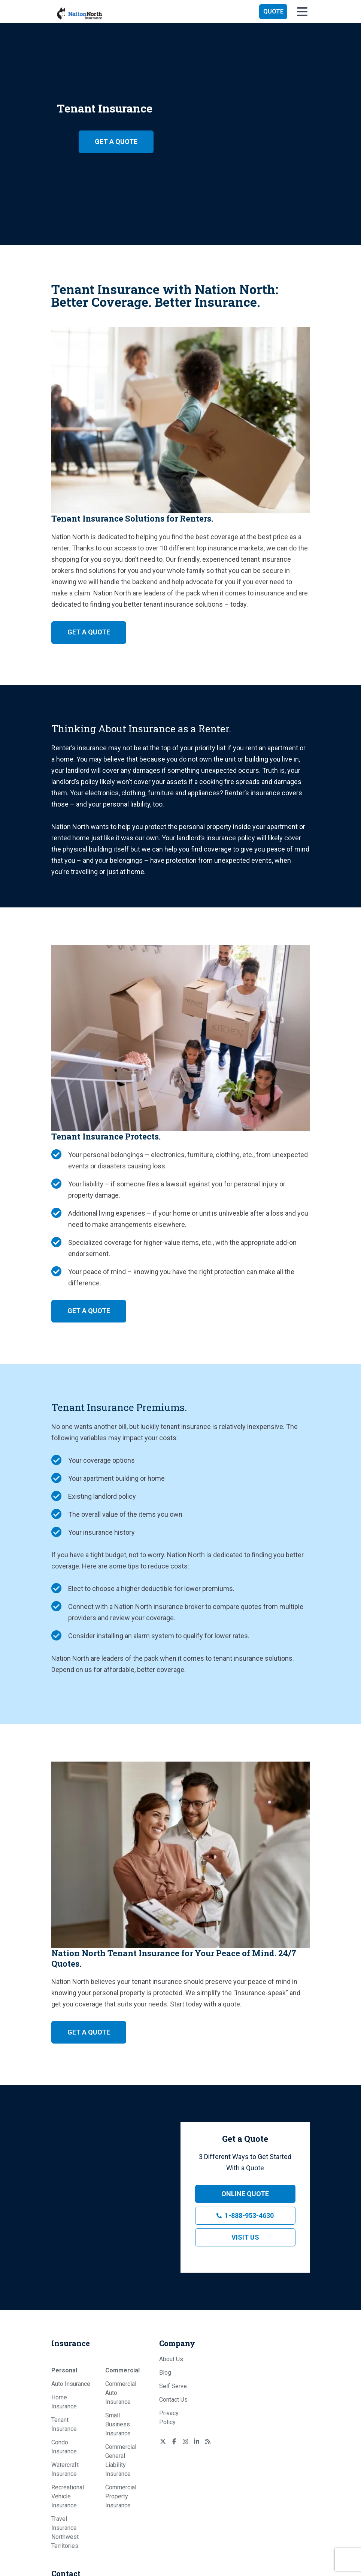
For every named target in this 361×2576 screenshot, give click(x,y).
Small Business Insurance (118, 2424)
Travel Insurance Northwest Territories (65, 2532)
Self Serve (173, 2386)
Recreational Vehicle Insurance (67, 2496)
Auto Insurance (70, 2383)
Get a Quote (116, 141)
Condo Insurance (64, 2447)
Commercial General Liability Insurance (120, 2460)
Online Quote (245, 2194)
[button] (273, 11)
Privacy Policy (169, 2418)
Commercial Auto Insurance (120, 2392)
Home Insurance (64, 2402)
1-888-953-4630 (249, 2215)
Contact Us (173, 2399)
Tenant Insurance (64, 2424)
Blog (165, 2372)
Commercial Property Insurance (120, 2496)
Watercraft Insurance (65, 2469)
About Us (171, 2359)
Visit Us (245, 2237)
